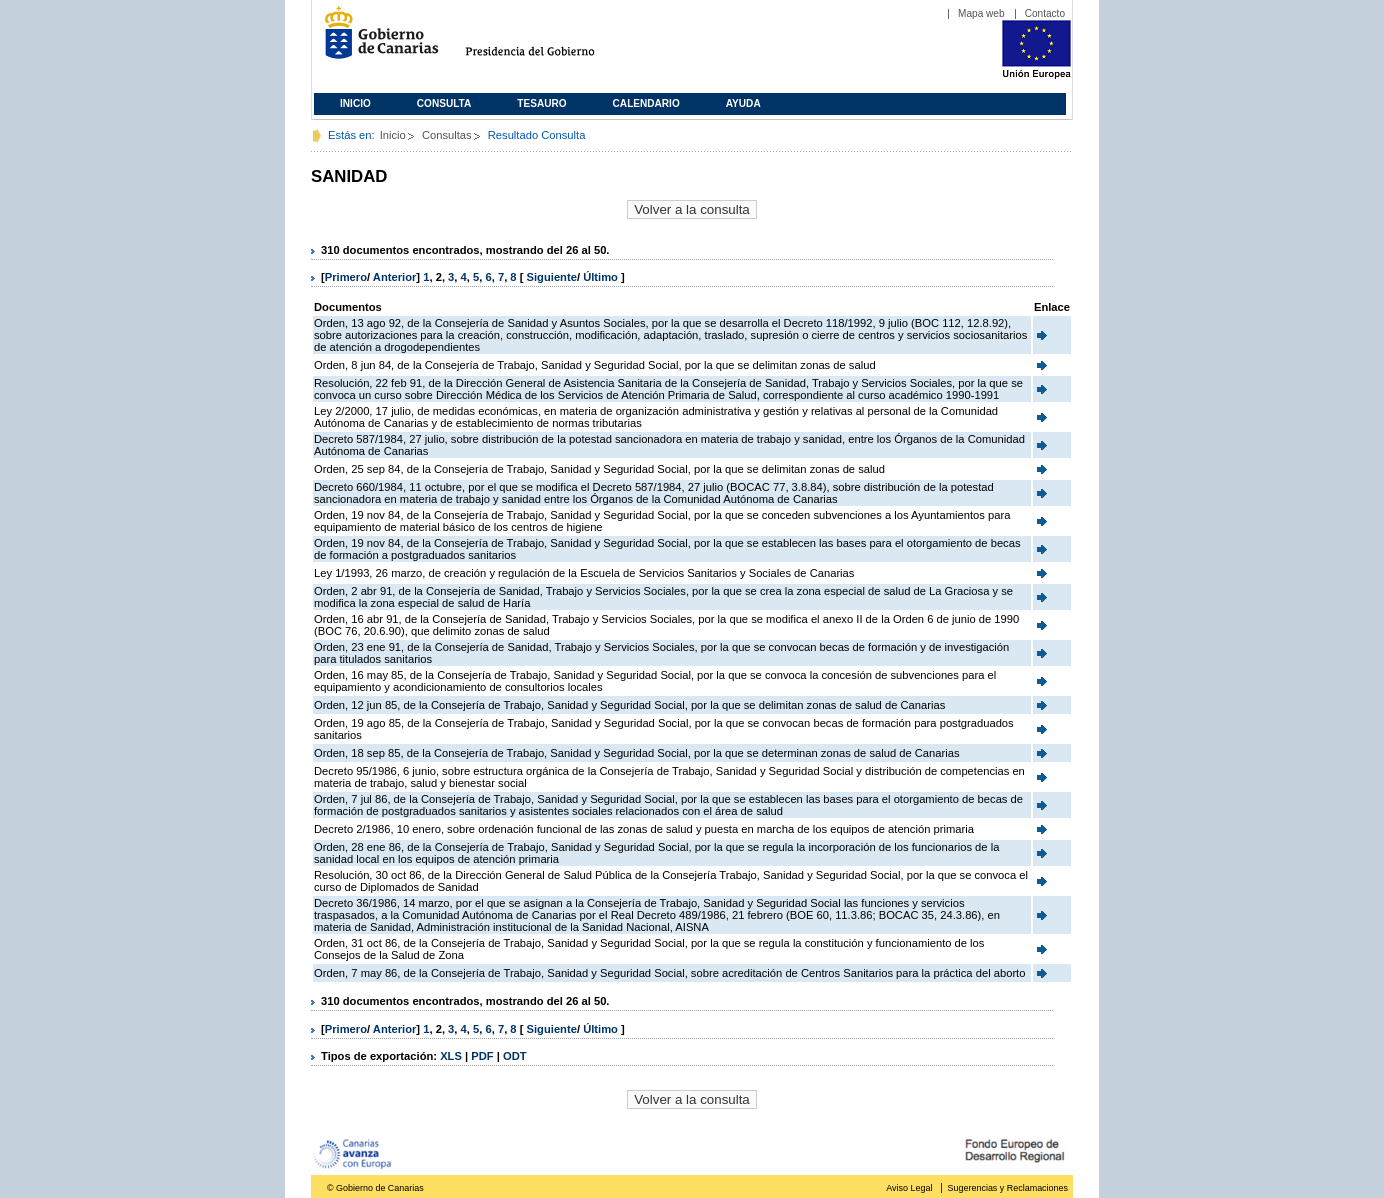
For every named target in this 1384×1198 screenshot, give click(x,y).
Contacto (1045, 13)
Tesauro (541, 103)
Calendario (646, 103)
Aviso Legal (909, 1188)
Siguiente (552, 277)
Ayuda (743, 103)
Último (602, 277)
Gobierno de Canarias (375, 40)
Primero (346, 277)
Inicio (355, 103)
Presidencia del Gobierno (548, 40)
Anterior (395, 277)
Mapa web (981, 13)
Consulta (444, 103)
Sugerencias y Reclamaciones (1008, 1188)
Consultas (447, 135)
